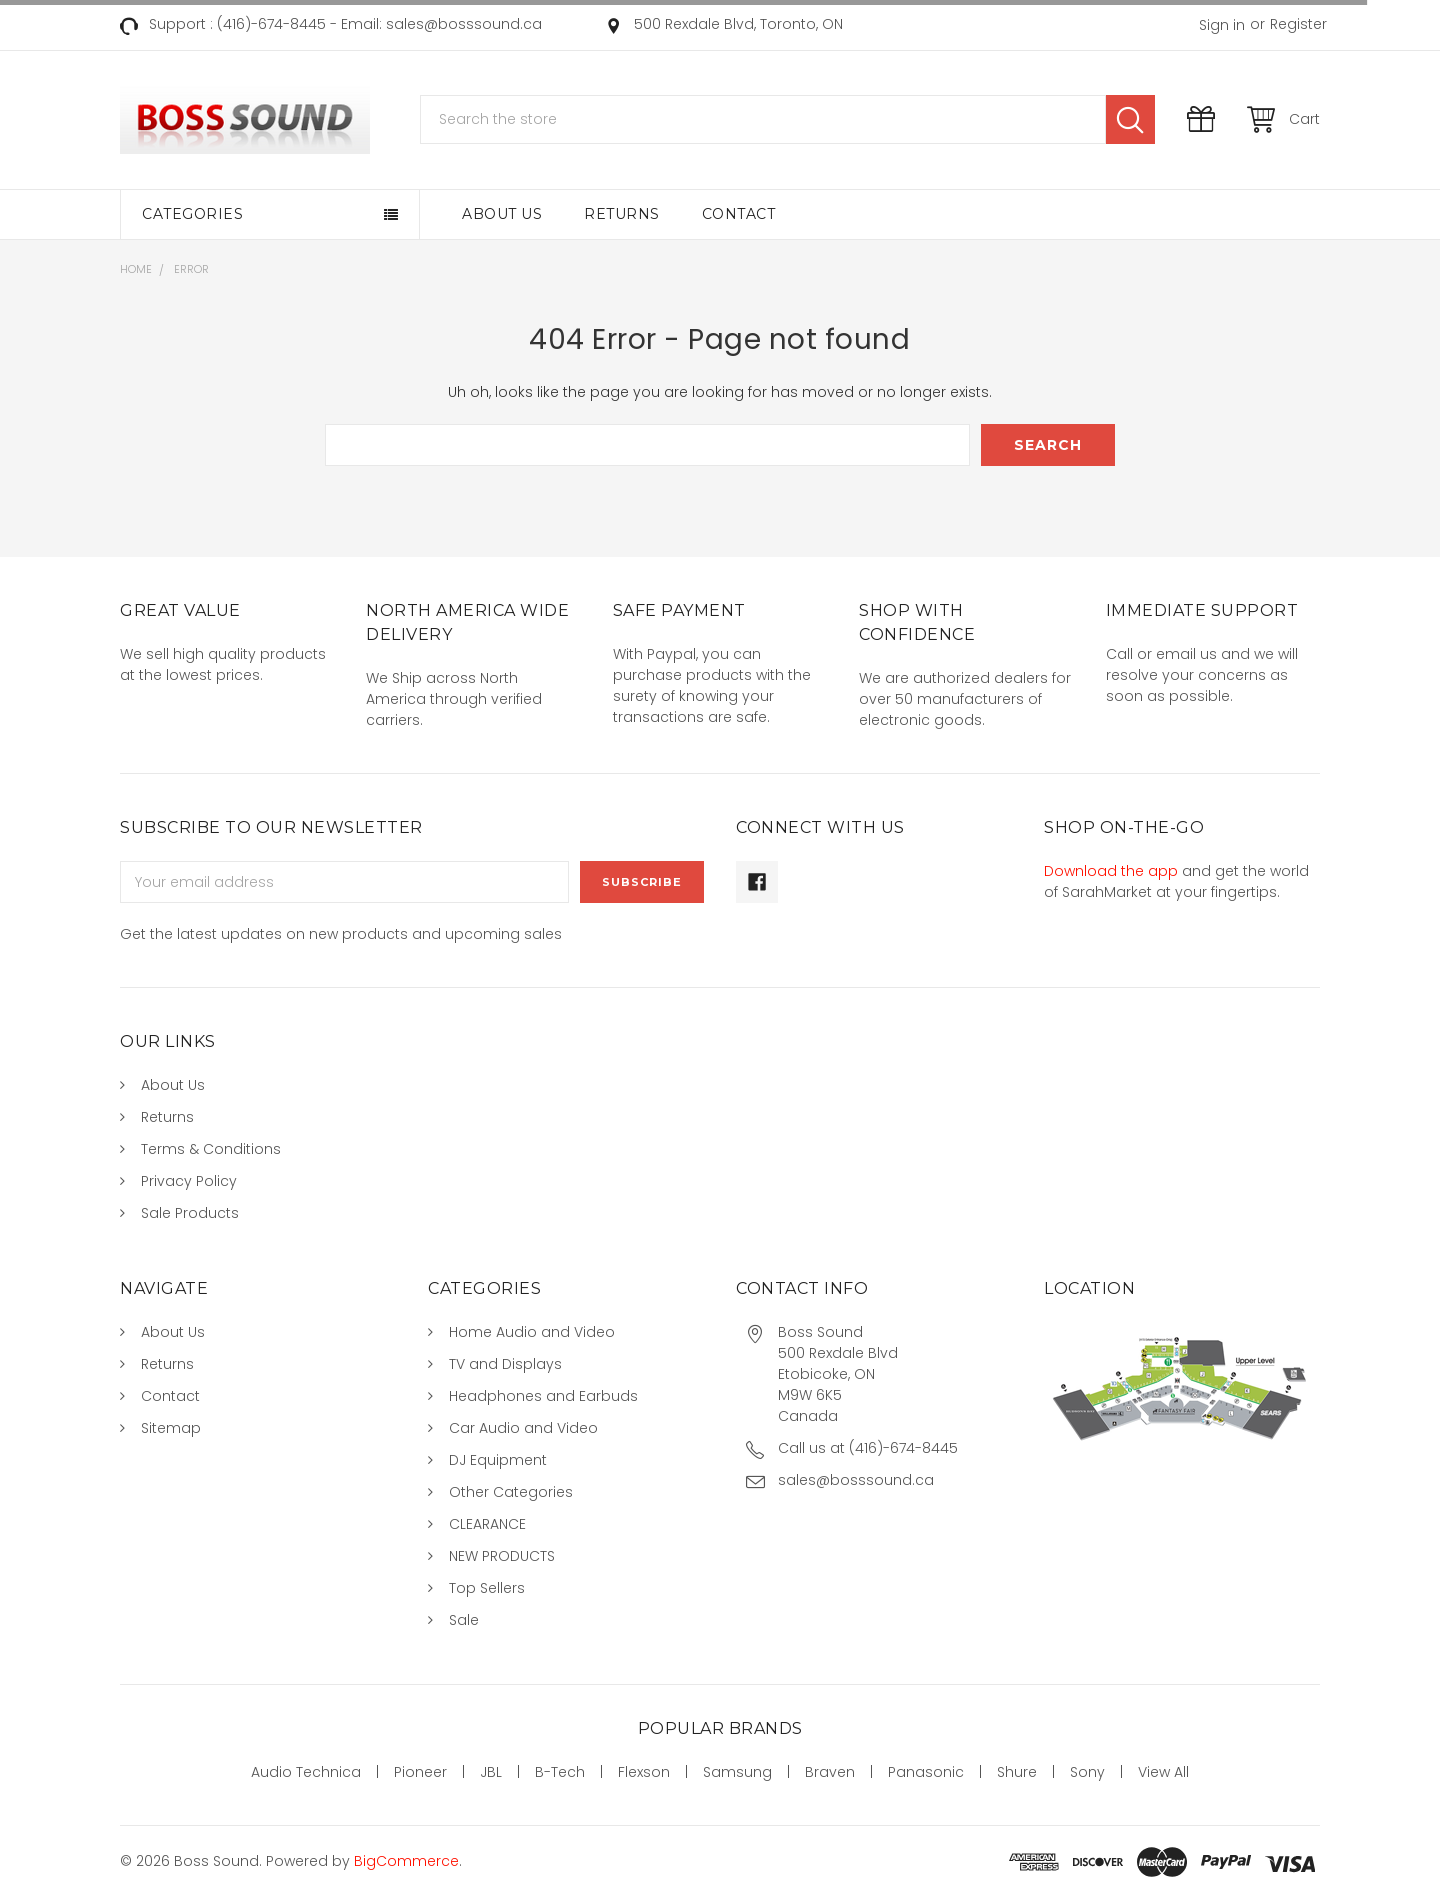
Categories (192, 214)
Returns (622, 214)
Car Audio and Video (523, 1428)
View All (1163, 1772)
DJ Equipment (498, 1460)
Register (1298, 24)
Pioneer (420, 1772)
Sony (1087, 1772)
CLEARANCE (487, 1524)
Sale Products (190, 1213)
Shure (1017, 1772)
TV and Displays (505, 1364)
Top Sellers (487, 1588)
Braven (830, 1772)
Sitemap (171, 1428)
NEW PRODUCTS (502, 1556)
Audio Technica (306, 1772)
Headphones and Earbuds (543, 1396)
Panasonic (926, 1772)
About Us (502, 214)
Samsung (737, 1772)
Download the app (1111, 871)
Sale (464, 1620)
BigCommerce (406, 1861)
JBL (491, 1772)
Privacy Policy (189, 1181)
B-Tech (560, 1772)
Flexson (644, 1772)
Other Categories (511, 1492)
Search (1130, 119)
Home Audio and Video (532, 1332)
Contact (739, 214)
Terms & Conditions (211, 1149)
